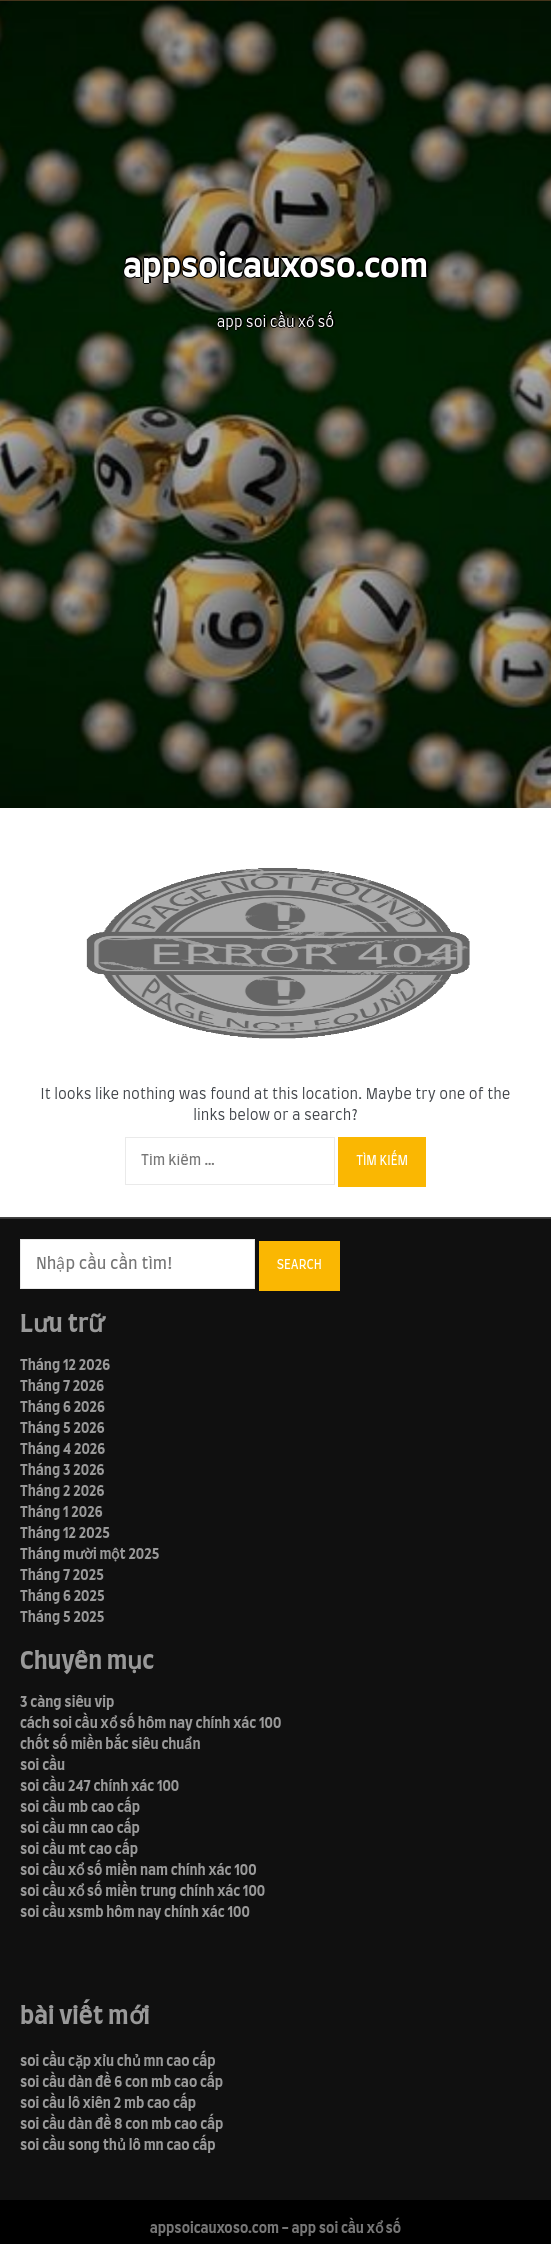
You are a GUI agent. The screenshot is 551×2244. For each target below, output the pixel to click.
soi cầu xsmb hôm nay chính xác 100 (135, 1913)
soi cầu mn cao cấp (80, 1829)
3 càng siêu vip (67, 1703)
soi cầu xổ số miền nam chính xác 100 (138, 1871)
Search (299, 1265)
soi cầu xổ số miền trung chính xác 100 (142, 1892)
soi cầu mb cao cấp (80, 1808)
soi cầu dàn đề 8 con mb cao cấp (121, 2125)
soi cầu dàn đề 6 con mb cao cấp (121, 2083)
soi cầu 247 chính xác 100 (99, 1787)
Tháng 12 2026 (65, 1366)
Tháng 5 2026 (62, 1429)
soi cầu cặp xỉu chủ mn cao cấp (117, 2062)
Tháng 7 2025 (62, 1576)
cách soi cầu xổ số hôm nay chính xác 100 (150, 1724)
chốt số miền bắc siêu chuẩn (110, 1745)
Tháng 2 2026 (62, 1492)
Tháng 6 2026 (62, 1408)
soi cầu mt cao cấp (79, 1850)
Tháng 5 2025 (62, 1618)
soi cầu (42, 1766)
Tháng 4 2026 (62, 1450)
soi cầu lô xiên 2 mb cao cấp (108, 2104)
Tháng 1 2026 (61, 1513)
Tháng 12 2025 (65, 1534)
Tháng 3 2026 (62, 1471)
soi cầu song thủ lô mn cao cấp (118, 2146)
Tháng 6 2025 (62, 1597)
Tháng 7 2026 (62, 1387)
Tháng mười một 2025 (89, 1555)
